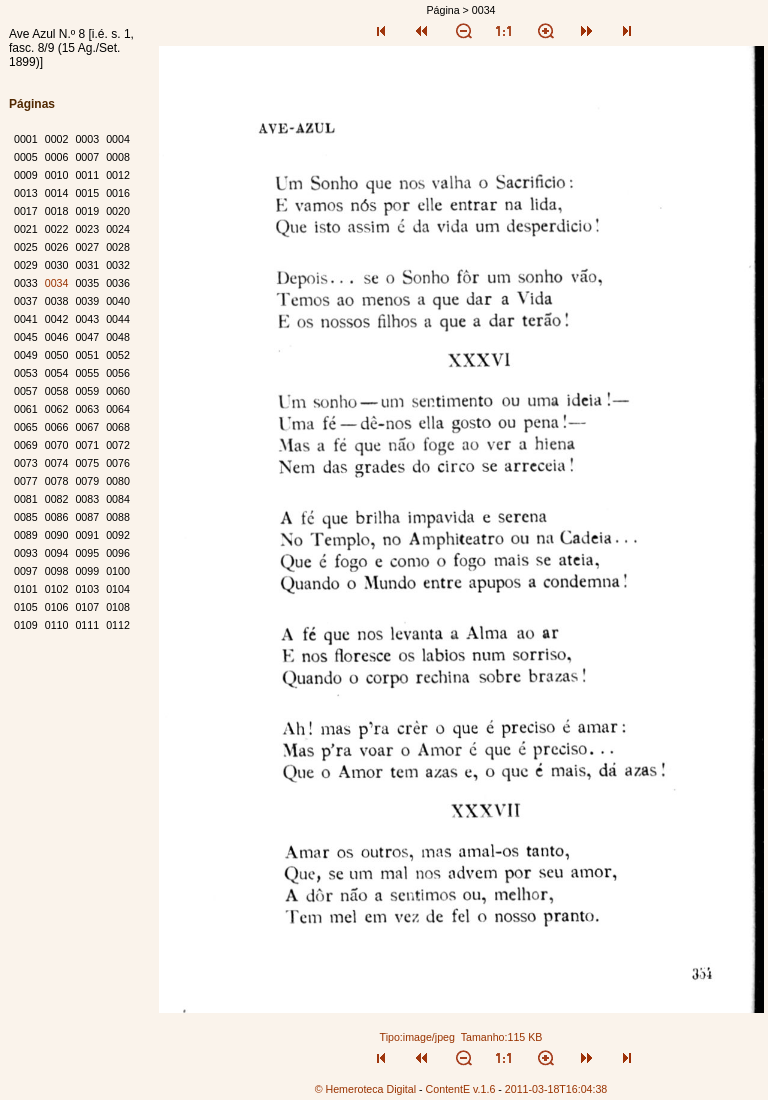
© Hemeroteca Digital (365, 1089)
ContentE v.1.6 (461, 1089)
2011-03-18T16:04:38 (556, 1089)
